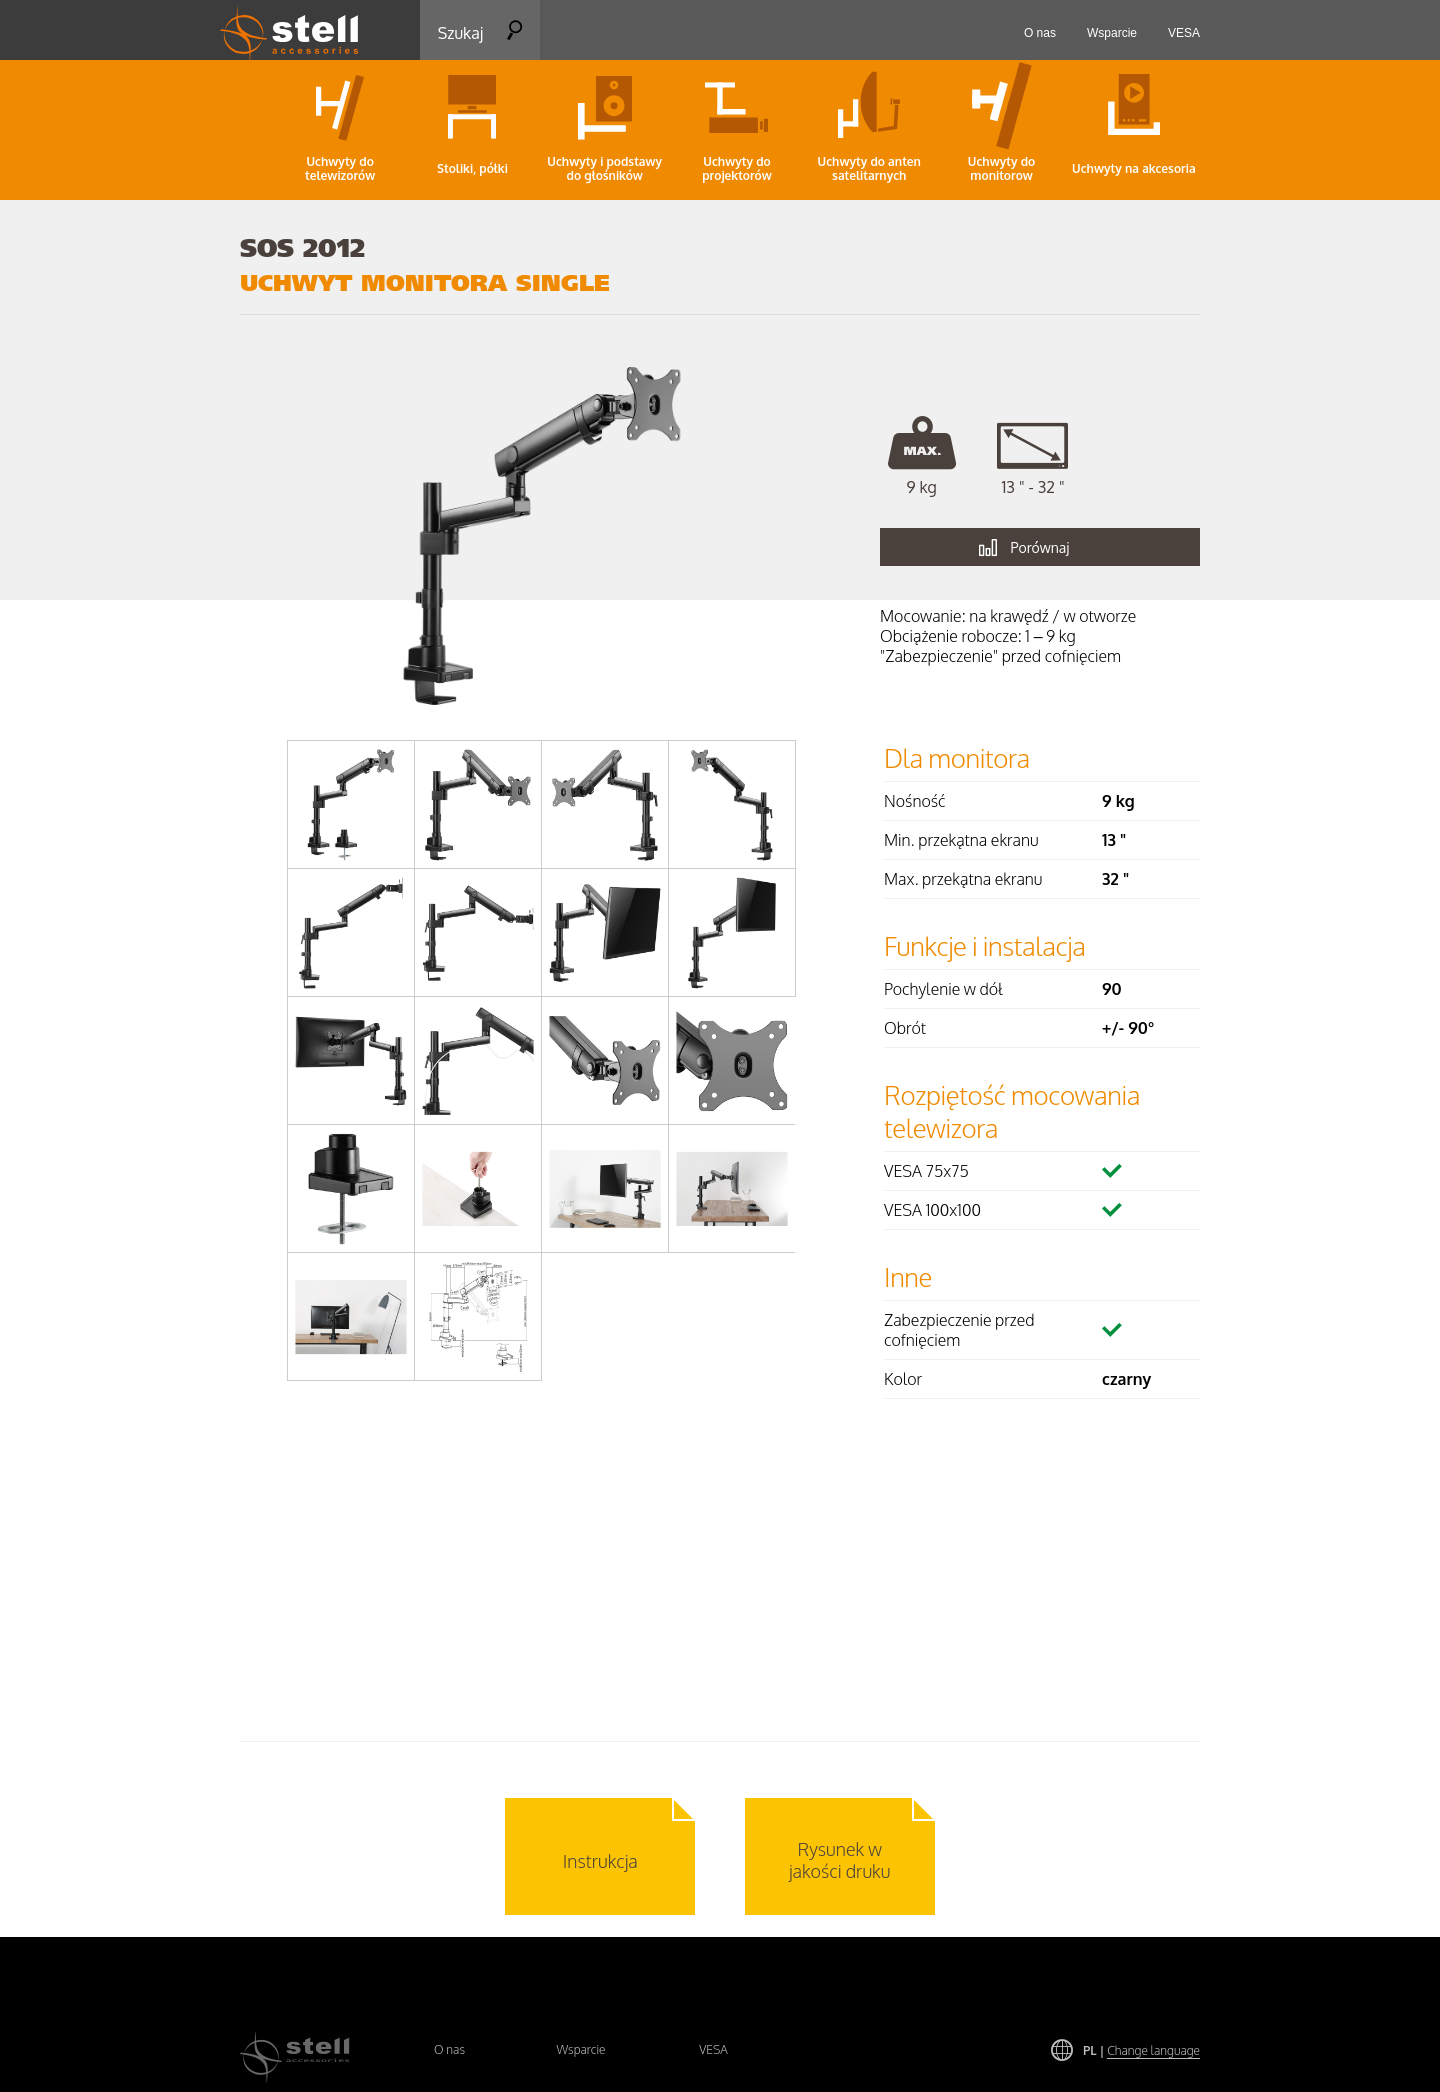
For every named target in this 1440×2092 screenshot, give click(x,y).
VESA (713, 2049)
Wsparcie (580, 2049)
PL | (1141, 2050)
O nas (449, 2049)
